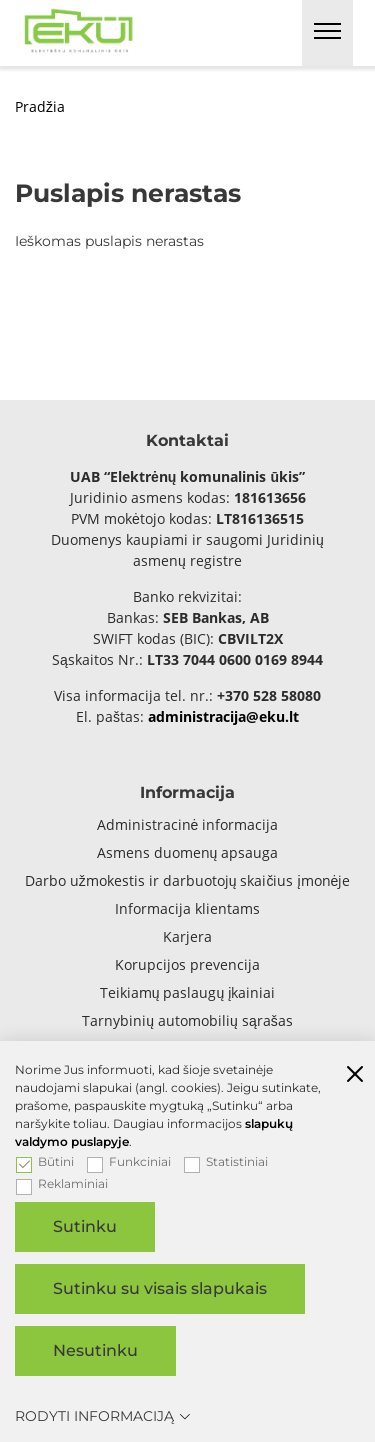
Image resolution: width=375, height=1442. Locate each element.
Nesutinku (95, 1350)
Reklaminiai (62, 1184)
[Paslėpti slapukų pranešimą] (355, 1076)
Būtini (45, 1162)
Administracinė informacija (188, 824)
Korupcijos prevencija (187, 964)
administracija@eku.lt (223, 716)
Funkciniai (129, 1162)
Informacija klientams (187, 908)
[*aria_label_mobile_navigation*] (327, 33)
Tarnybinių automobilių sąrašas (187, 1020)
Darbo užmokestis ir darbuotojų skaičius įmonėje (188, 880)
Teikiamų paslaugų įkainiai (188, 992)
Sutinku (85, 1226)
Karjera (187, 936)
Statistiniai (226, 1162)
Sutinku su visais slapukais (160, 1288)
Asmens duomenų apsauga (188, 852)
